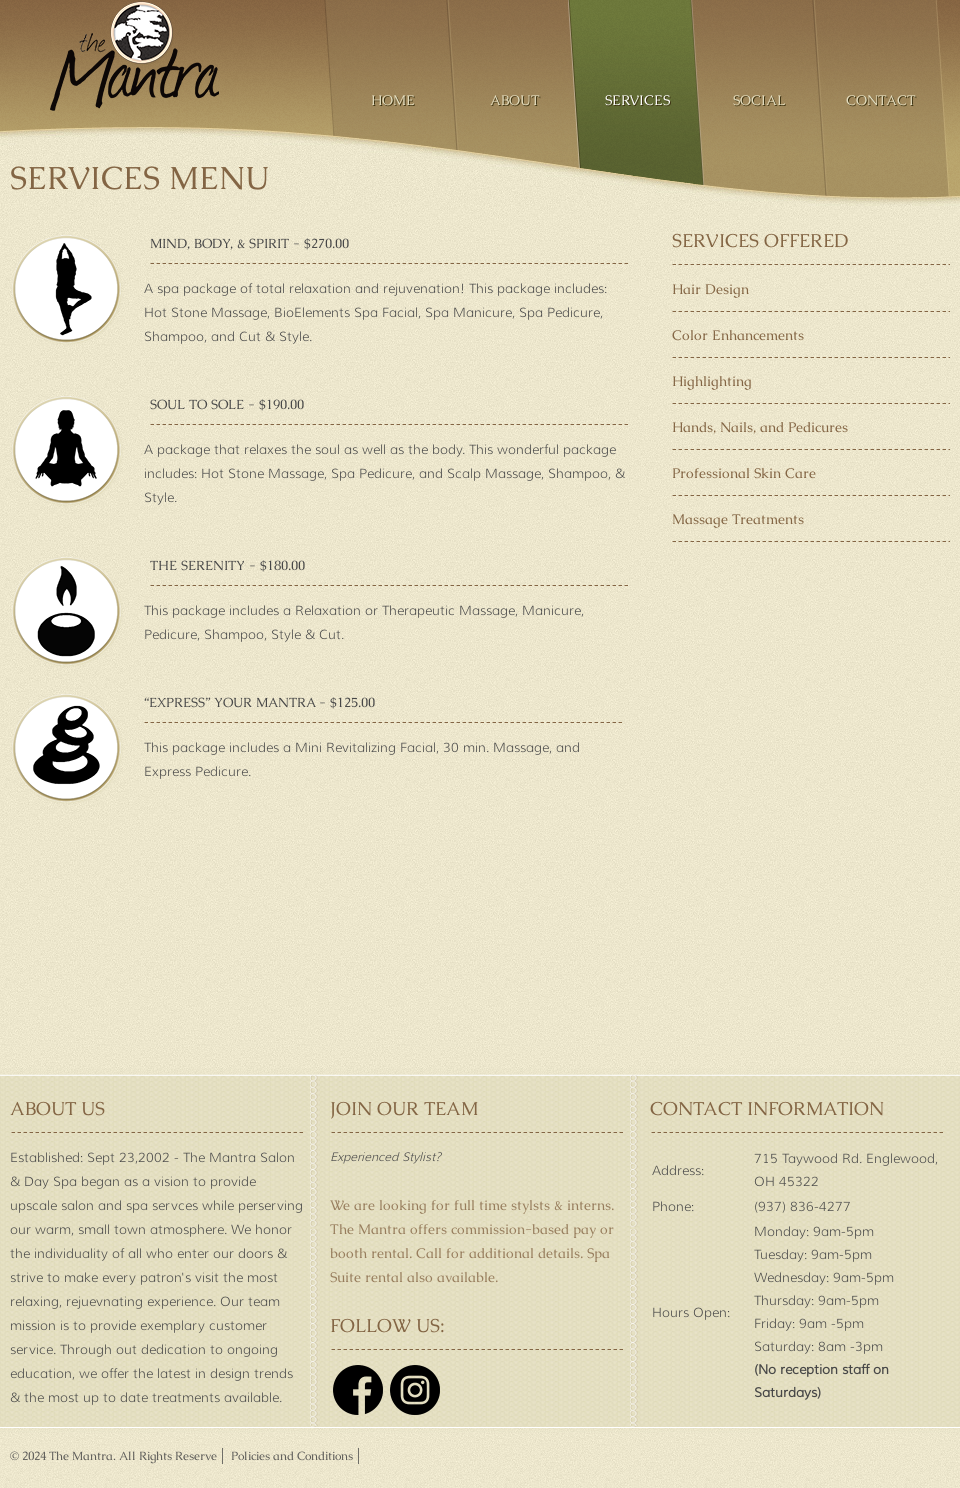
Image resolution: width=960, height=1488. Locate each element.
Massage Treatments (738, 519)
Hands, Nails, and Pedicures (760, 427)
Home (393, 100)
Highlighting (712, 381)
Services (637, 100)
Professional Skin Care (744, 473)
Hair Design (710, 289)
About (515, 100)
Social (759, 100)
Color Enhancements (738, 335)
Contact (881, 100)
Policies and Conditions (290, 1456)
